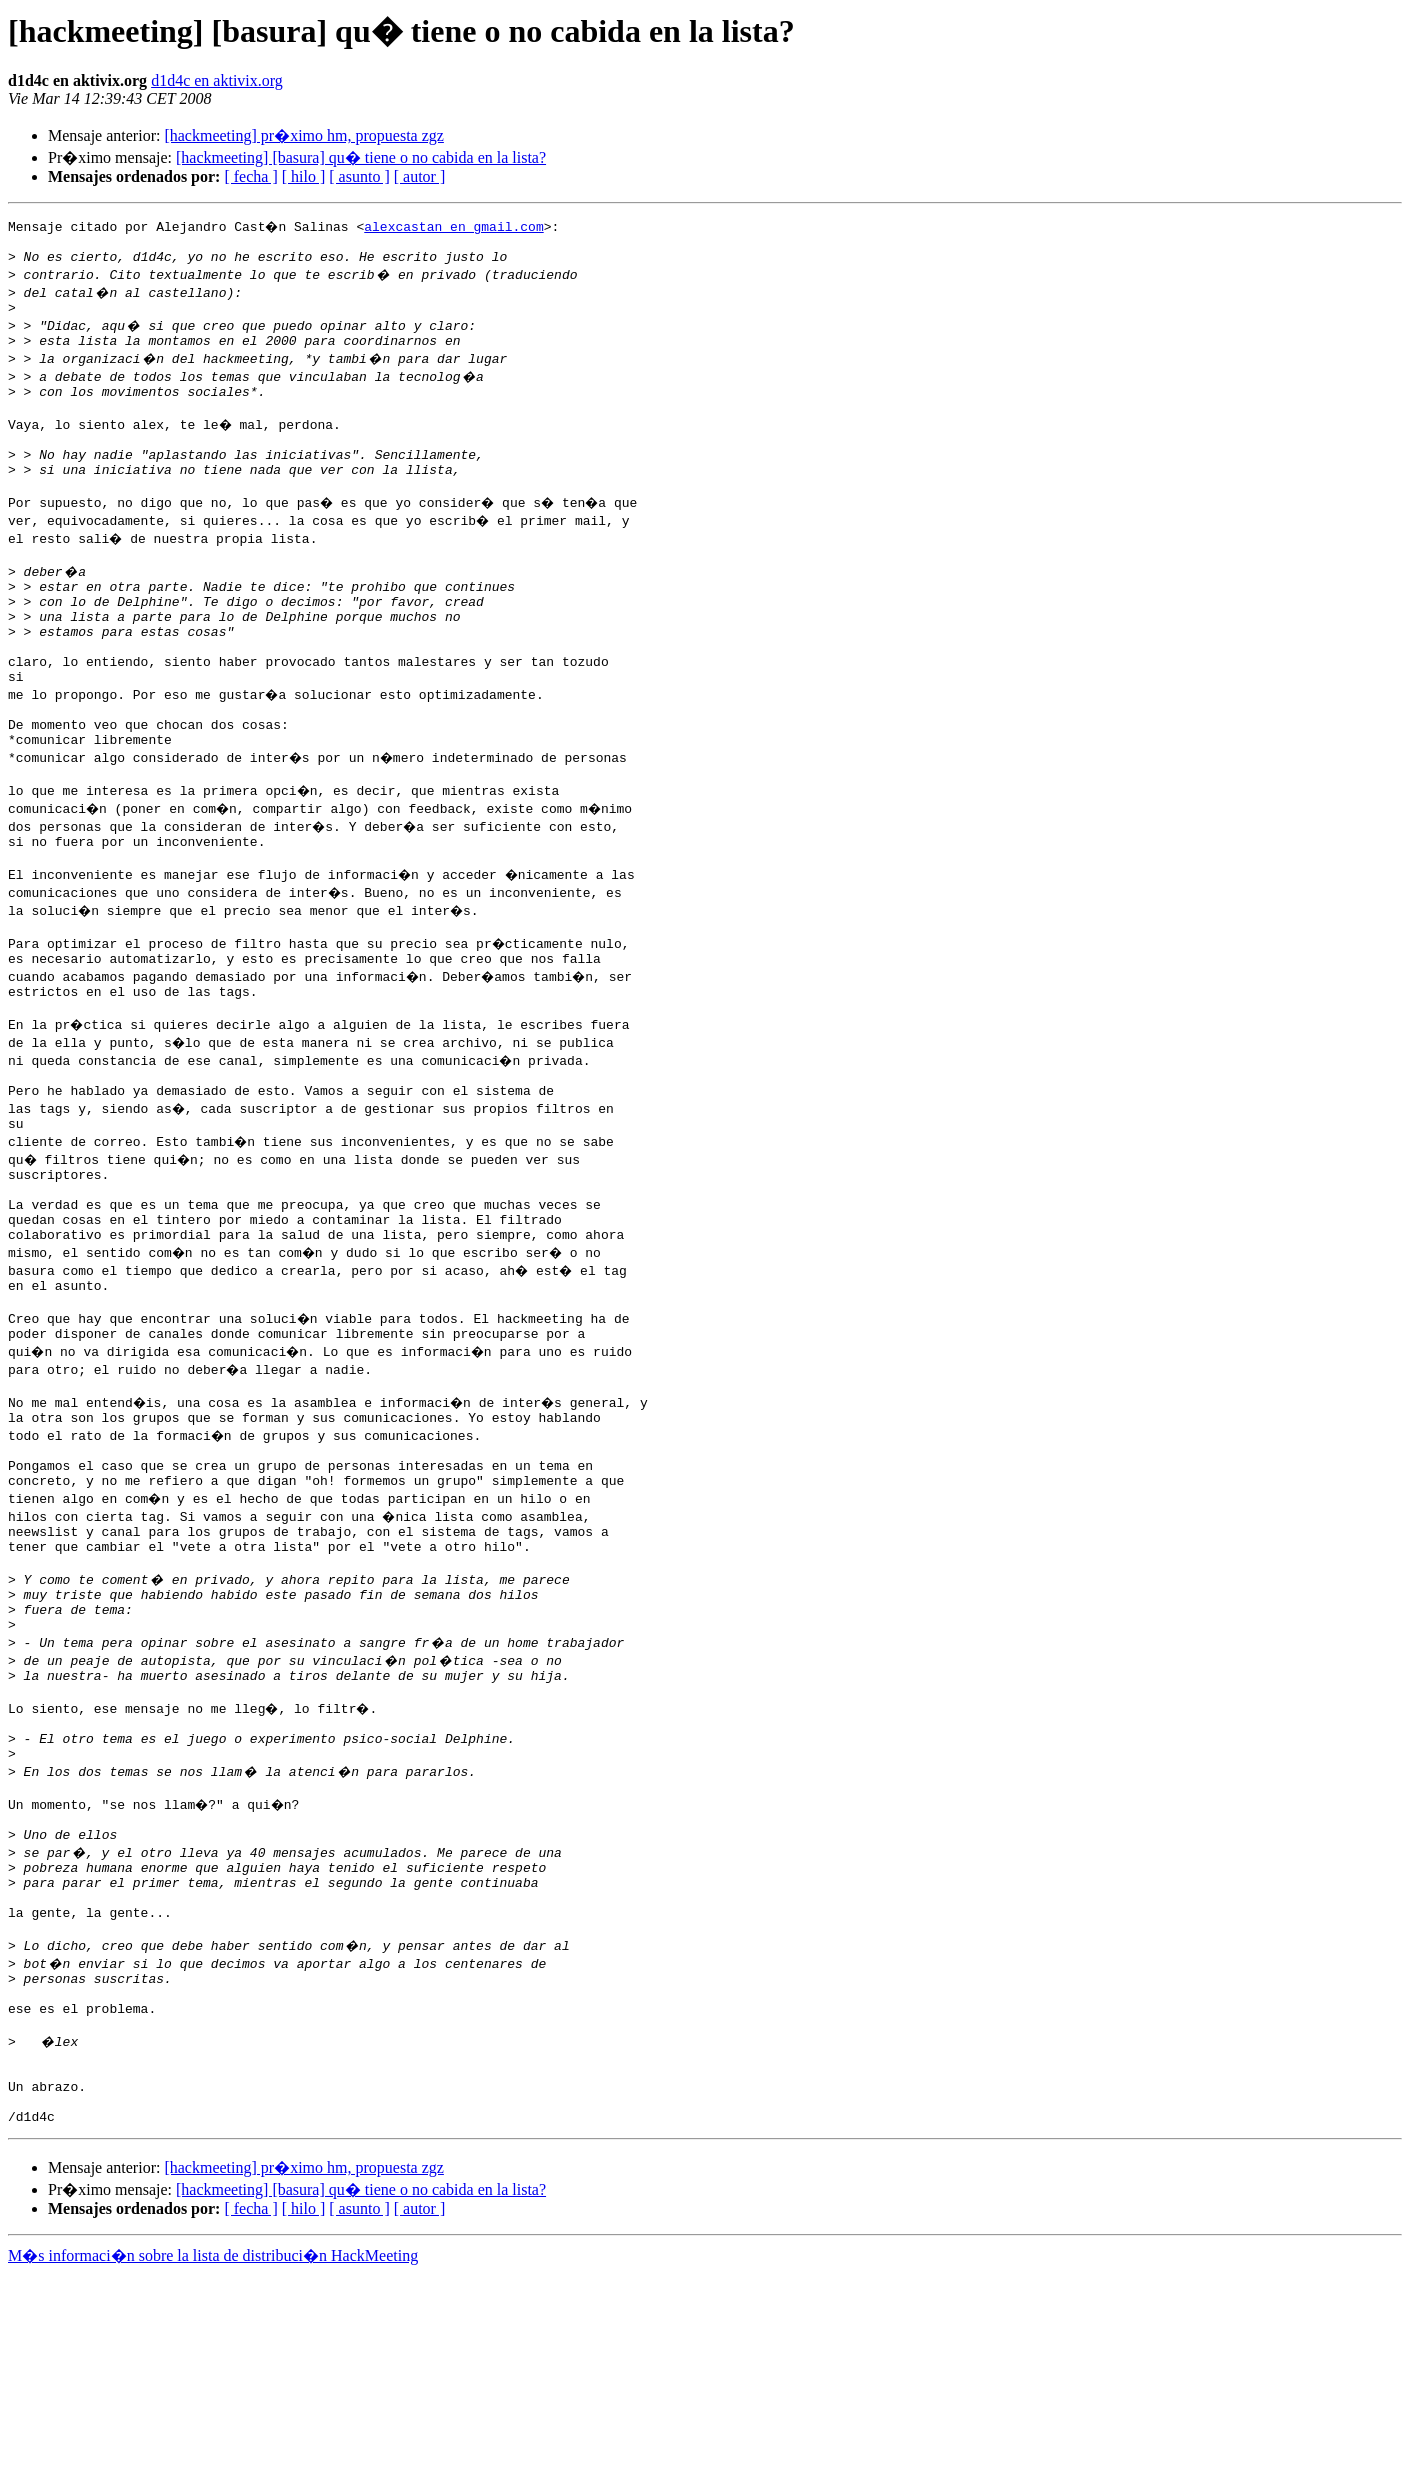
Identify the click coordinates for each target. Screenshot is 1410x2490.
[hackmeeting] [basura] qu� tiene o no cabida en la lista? (361, 157)
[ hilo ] (304, 176)
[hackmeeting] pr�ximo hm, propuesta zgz (303, 135)
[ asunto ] (359, 176)
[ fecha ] (250, 176)
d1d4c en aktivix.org (217, 80)
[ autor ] (420, 176)
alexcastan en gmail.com (456, 226)
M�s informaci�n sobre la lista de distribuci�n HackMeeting (213, 2471)
